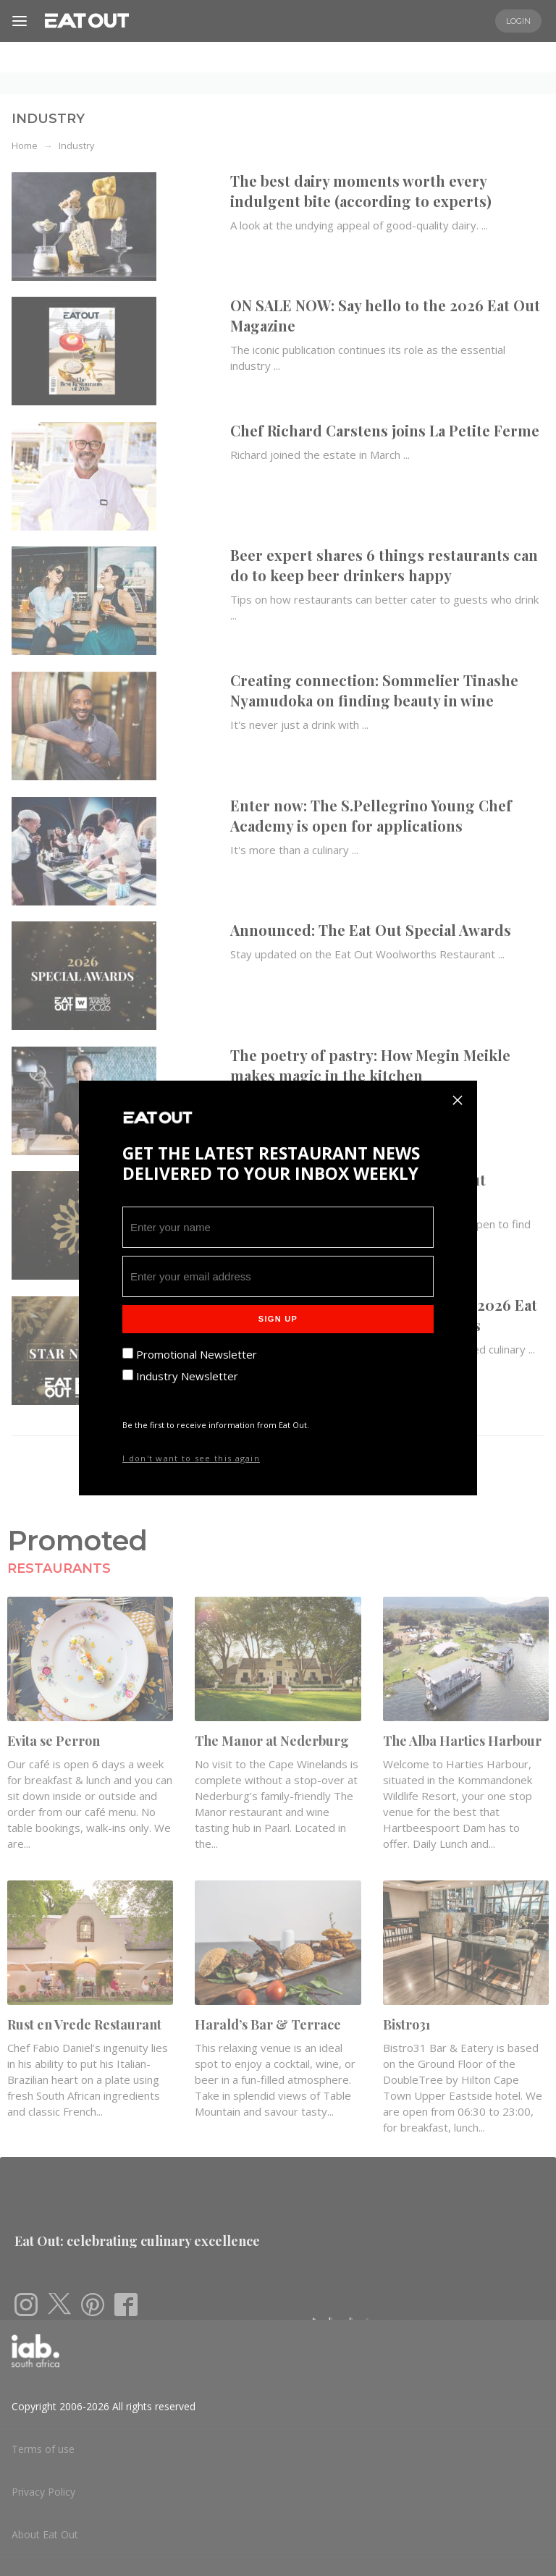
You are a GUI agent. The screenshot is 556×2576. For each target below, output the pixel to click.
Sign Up (278, 1318)
